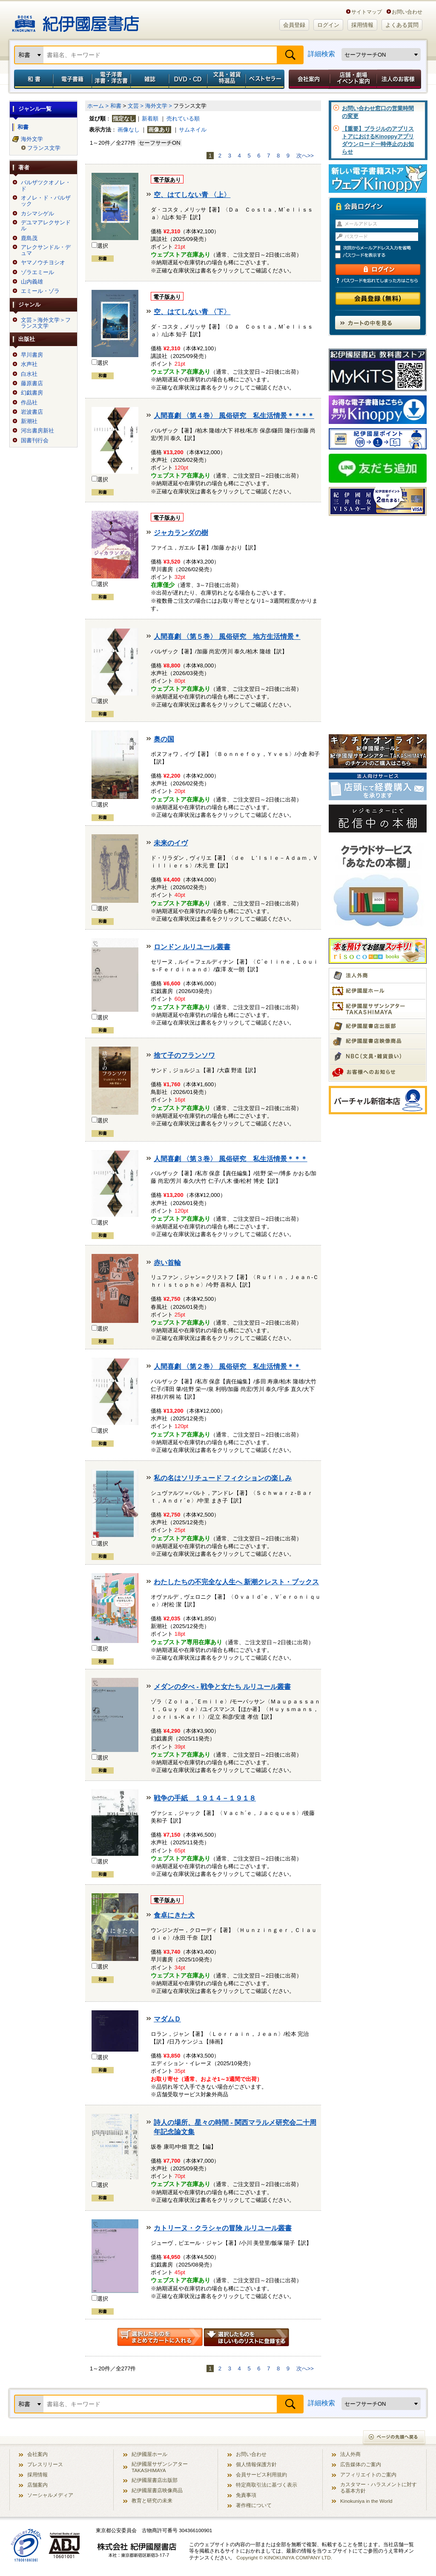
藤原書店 (32, 383)
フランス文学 (43, 148)
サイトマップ (366, 11)
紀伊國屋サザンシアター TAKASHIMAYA (160, 2467)
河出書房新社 (37, 431)
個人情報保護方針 (256, 2464)
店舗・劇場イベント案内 (353, 79)
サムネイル (193, 129)
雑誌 (149, 79)
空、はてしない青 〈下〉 (192, 311)
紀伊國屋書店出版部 (155, 2480)
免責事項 (246, 2495)
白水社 (29, 374)
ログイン (328, 25)
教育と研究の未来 (152, 2500)
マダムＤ (167, 2019)
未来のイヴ (171, 843)
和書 (32, 79)
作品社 (29, 403)
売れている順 (183, 118)
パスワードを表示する (381, 255)
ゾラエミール (37, 272)
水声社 (29, 364)
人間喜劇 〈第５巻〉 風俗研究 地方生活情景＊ (227, 636)
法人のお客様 (399, 79)
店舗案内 (37, 2484)
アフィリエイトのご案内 (368, 2474)
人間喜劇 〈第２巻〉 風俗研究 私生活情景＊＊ (227, 1366)
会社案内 (308, 79)
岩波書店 (32, 412)
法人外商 (350, 2454)
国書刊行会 (35, 441)
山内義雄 (32, 282)
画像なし (129, 129)
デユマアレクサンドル (46, 226)
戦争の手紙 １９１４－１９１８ (205, 1798)
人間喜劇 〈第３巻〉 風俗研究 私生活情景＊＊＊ (230, 1158)
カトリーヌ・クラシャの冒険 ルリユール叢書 (223, 2228)
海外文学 (32, 139)
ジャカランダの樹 (181, 532)
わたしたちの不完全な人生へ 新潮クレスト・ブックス (236, 1582)
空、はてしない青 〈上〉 (192, 194)
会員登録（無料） (378, 298)
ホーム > (98, 106)
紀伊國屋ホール (149, 2454)
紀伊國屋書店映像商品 (157, 2490)
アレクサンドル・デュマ (46, 250)
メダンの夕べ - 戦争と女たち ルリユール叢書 (222, 1686)
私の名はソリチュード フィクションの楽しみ (223, 1478)
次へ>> (305, 155)
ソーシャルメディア (50, 2495)
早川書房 (32, 355)
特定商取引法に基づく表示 (266, 2484)
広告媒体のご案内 (360, 2464)
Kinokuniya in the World (366, 2501)
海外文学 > (158, 106)
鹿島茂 (29, 238)
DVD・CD (188, 79)
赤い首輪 (167, 1262)
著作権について (254, 2505)
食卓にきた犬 (174, 1915)
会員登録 (294, 25)
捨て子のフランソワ (184, 1055)
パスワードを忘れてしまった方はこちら (377, 280)
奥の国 (164, 739)
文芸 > (135, 106)
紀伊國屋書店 (75, 20)
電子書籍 (72, 79)
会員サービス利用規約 (261, 2474)
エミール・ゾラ (40, 291)
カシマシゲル (37, 214)
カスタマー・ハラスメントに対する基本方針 (378, 2487)
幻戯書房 (32, 393)
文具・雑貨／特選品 (226, 79)
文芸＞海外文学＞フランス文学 (46, 323)
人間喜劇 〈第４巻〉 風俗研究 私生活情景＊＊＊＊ (234, 415)
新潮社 (29, 421)
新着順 (150, 118)
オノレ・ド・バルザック (46, 201)
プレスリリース (45, 2464)
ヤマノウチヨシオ (43, 263)
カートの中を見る (377, 322)
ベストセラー (266, 79)
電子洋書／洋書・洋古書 (111, 79)
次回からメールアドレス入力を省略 (381, 248)
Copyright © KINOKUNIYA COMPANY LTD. (284, 2557)
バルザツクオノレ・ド (46, 186)
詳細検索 (321, 53)
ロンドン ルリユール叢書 (192, 946)
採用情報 (362, 25)
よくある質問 (402, 25)
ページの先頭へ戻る (394, 2438)
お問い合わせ (407, 11)
